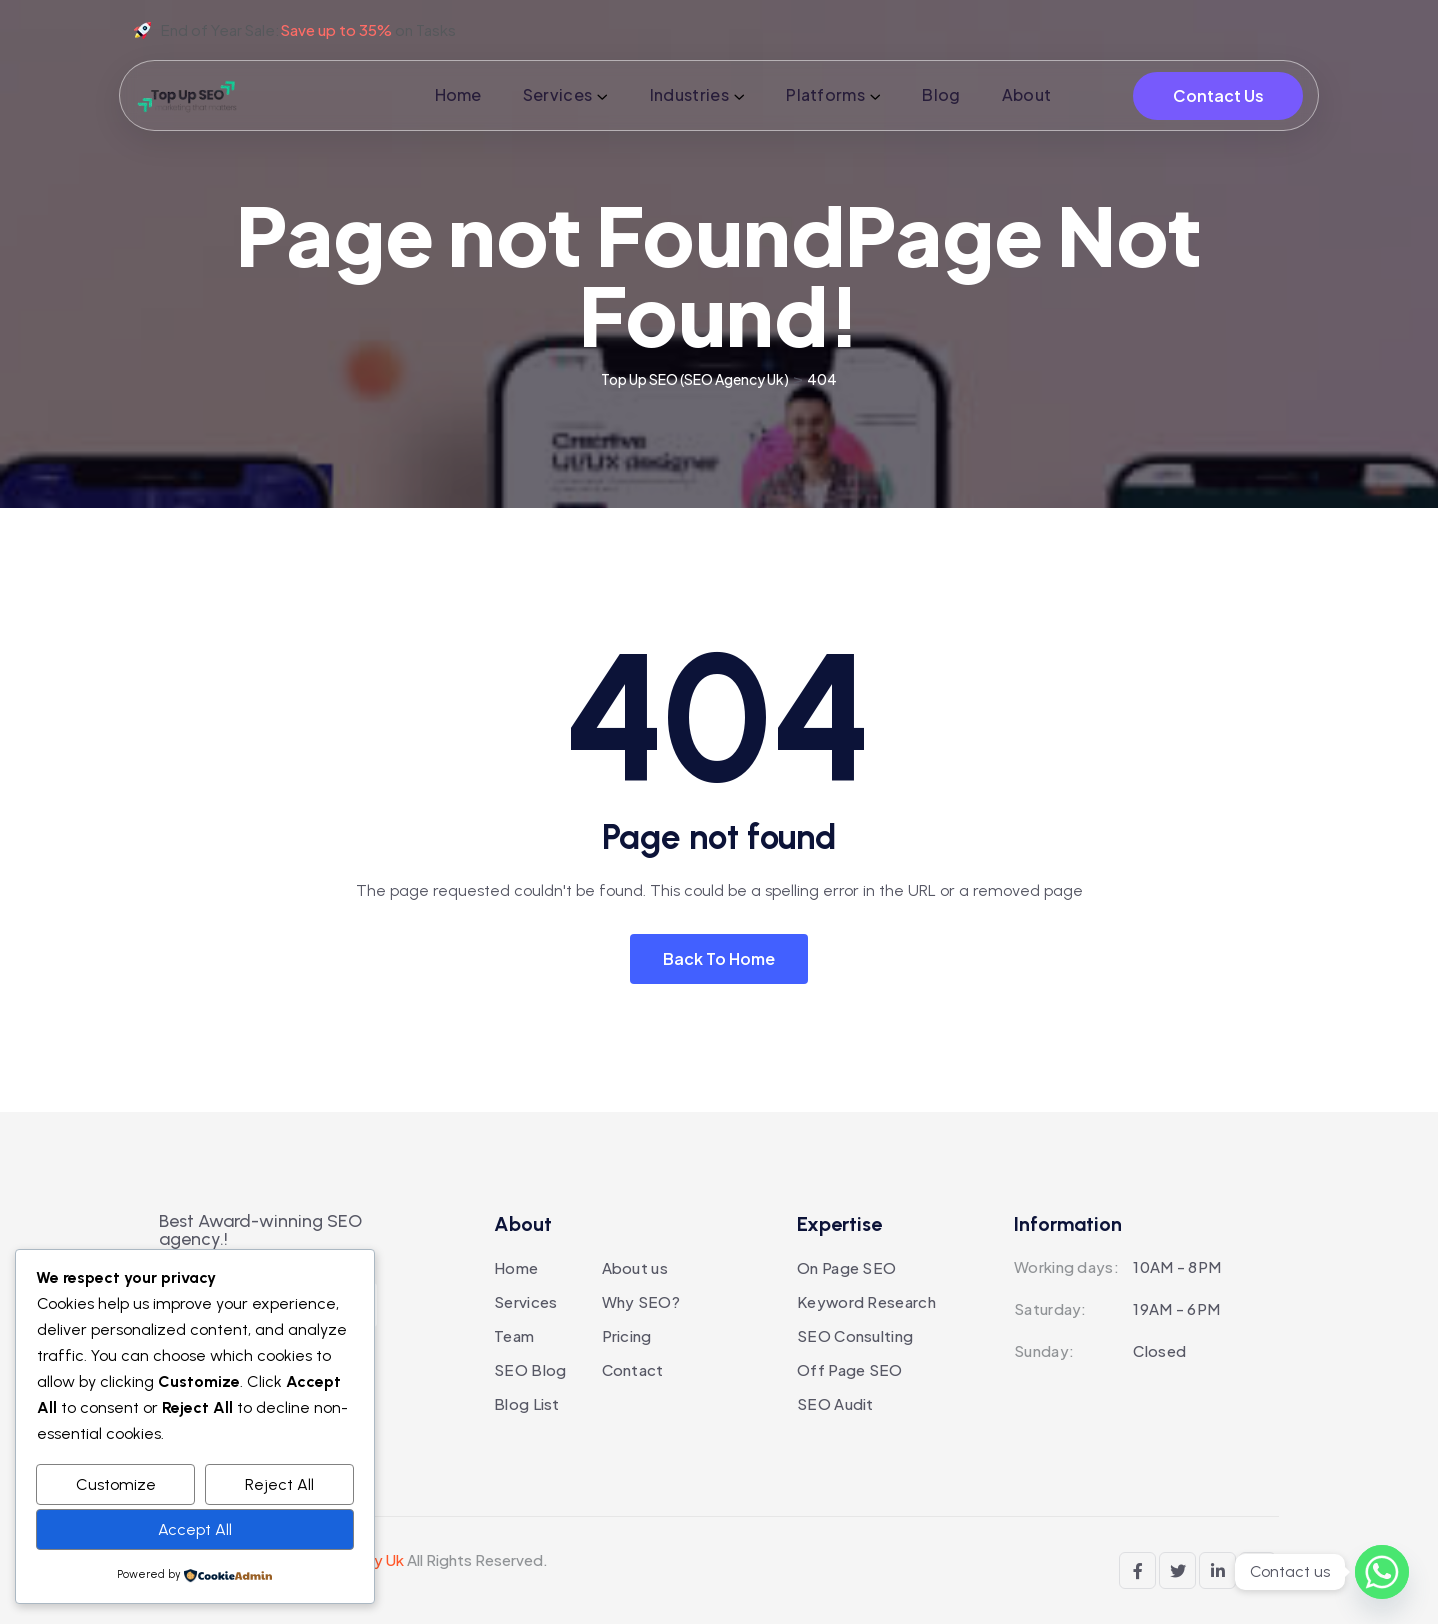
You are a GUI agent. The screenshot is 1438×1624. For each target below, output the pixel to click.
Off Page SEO (850, 1369)
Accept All (195, 1529)
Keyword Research (866, 1301)
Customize (116, 1484)
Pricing (627, 1335)
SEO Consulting (855, 1335)
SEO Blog (530, 1369)
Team (514, 1335)
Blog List (527, 1403)
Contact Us (1218, 95)
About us (635, 1267)
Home (516, 1267)
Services (525, 1301)
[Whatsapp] (1382, 1572)
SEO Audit (835, 1403)
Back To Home (719, 958)
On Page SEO (846, 1267)
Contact (633, 1369)
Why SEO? (641, 1301)
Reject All (279, 1484)
